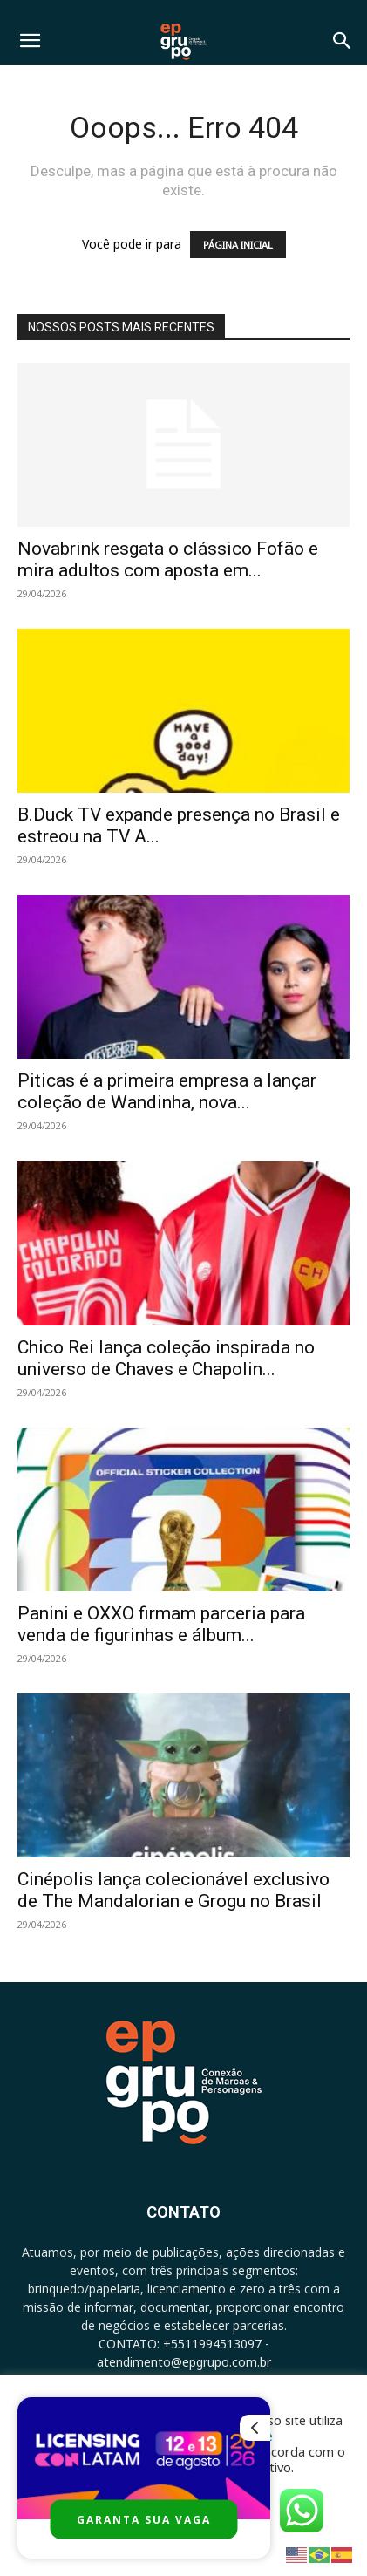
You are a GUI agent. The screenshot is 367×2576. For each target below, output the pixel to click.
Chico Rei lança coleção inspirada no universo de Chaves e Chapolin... (166, 1358)
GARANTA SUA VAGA (144, 2519)
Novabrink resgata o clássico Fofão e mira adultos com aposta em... (167, 559)
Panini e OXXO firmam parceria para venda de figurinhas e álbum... (161, 1624)
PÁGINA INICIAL (238, 244)
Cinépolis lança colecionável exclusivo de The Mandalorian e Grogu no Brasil (173, 1890)
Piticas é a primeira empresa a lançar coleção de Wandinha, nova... (166, 1091)
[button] (30, 41)
